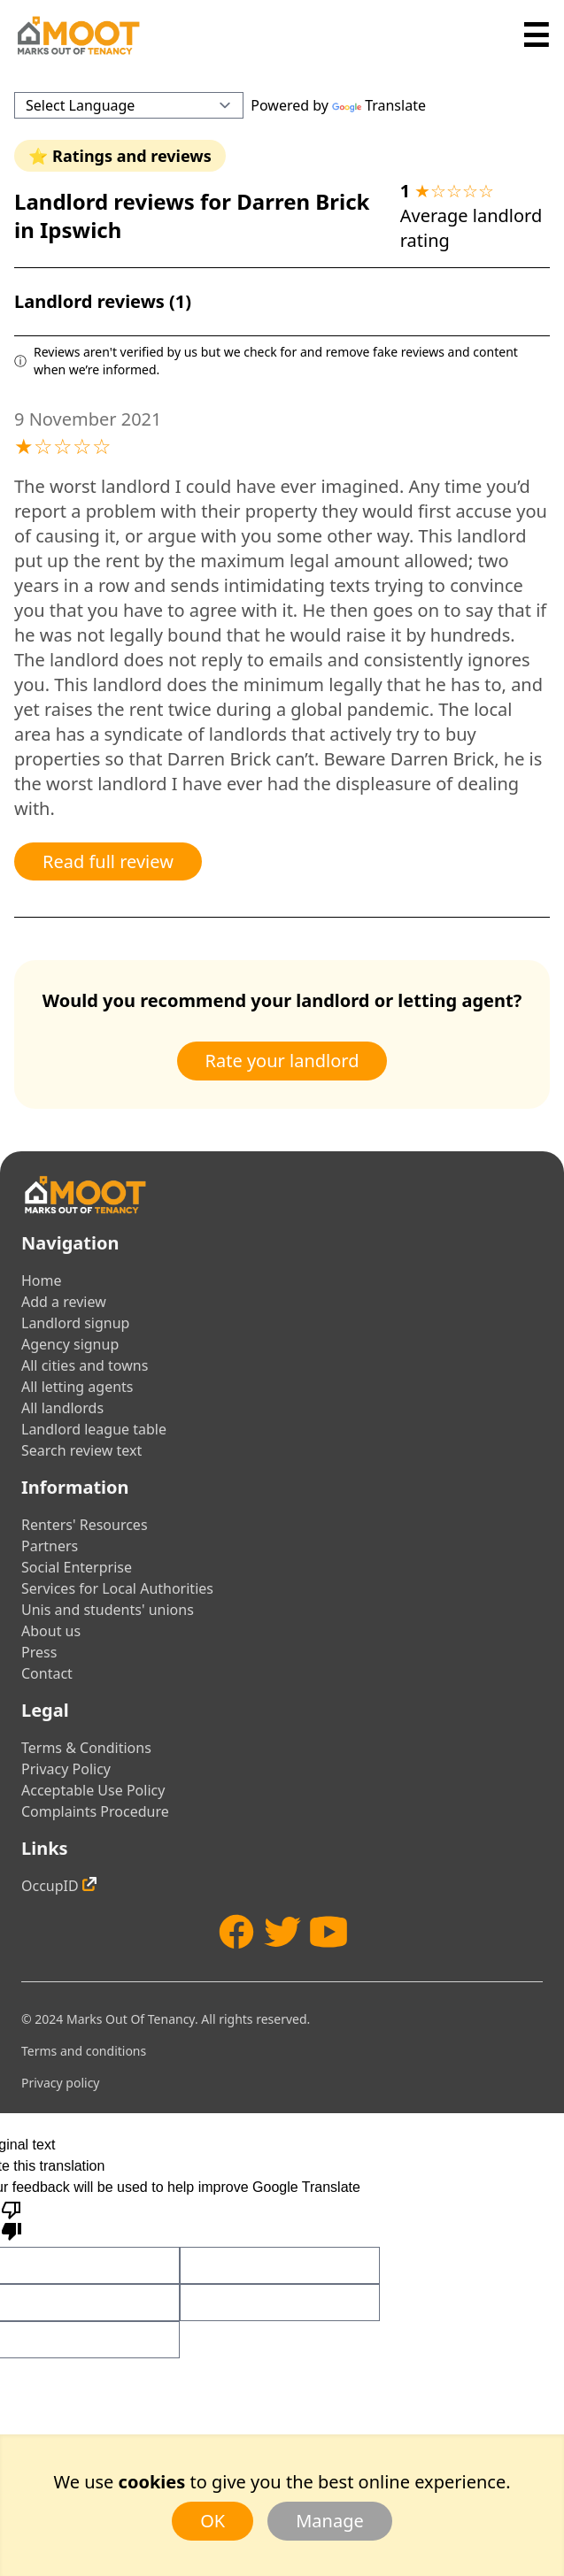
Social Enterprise (76, 1567)
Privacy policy (60, 2082)
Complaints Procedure (95, 1811)
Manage (330, 2521)
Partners (49, 1546)
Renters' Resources (84, 1524)
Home (41, 1280)
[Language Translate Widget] (128, 105)
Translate (379, 105)
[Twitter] (282, 1932)
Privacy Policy (66, 1769)
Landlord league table (93, 1429)
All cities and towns (84, 1365)
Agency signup (70, 1344)
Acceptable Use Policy (93, 1790)
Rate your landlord (282, 1061)
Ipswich (80, 229)
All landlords (62, 1408)
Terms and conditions (83, 2050)
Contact (47, 1673)
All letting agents (77, 1386)
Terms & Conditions (86, 1747)
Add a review (63, 1301)
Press (39, 1652)
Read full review (108, 861)
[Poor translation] (11, 2219)
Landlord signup (75, 1323)
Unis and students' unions (107, 1609)
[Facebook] (236, 1932)
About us (51, 1631)
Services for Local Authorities (117, 1588)
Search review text (81, 1450)
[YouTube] (328, 1932)
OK (212, 2521)
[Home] (78, 35)
